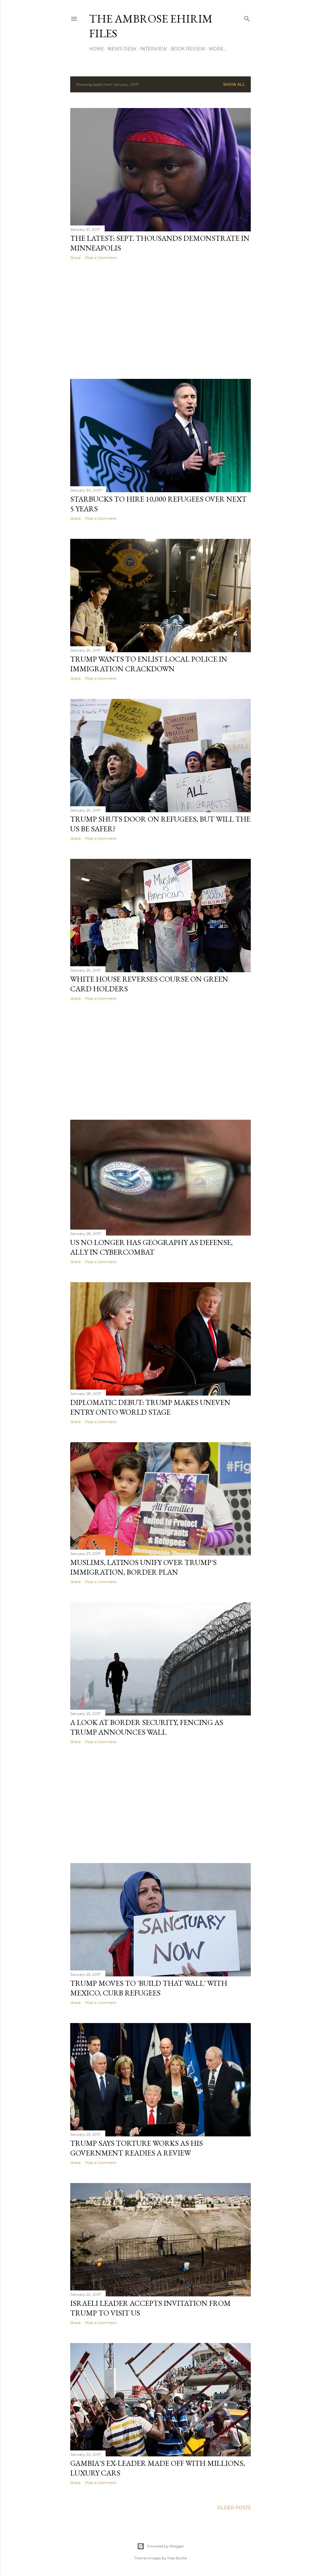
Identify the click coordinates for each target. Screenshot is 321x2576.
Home (96, 49)
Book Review (188, 49)
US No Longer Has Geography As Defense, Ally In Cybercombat (151, 1247)
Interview (153, 49)
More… (217, 49)
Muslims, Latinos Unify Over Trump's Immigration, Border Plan (143, 1567)
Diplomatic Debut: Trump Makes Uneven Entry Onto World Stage (150, 1407)
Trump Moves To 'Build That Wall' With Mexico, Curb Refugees (148, 1988)
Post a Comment (101, 257)
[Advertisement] (160, 319)
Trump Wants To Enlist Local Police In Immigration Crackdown (148, 664)
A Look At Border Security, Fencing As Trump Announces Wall (146, 1727)
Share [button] (75, 257)
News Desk (122, 49)
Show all (234, 84)
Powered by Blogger (160, 2546)
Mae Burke (177, 2558)
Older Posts (234, 2508)
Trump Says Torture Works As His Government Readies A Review (136, 2148)
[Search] (247, 17)
